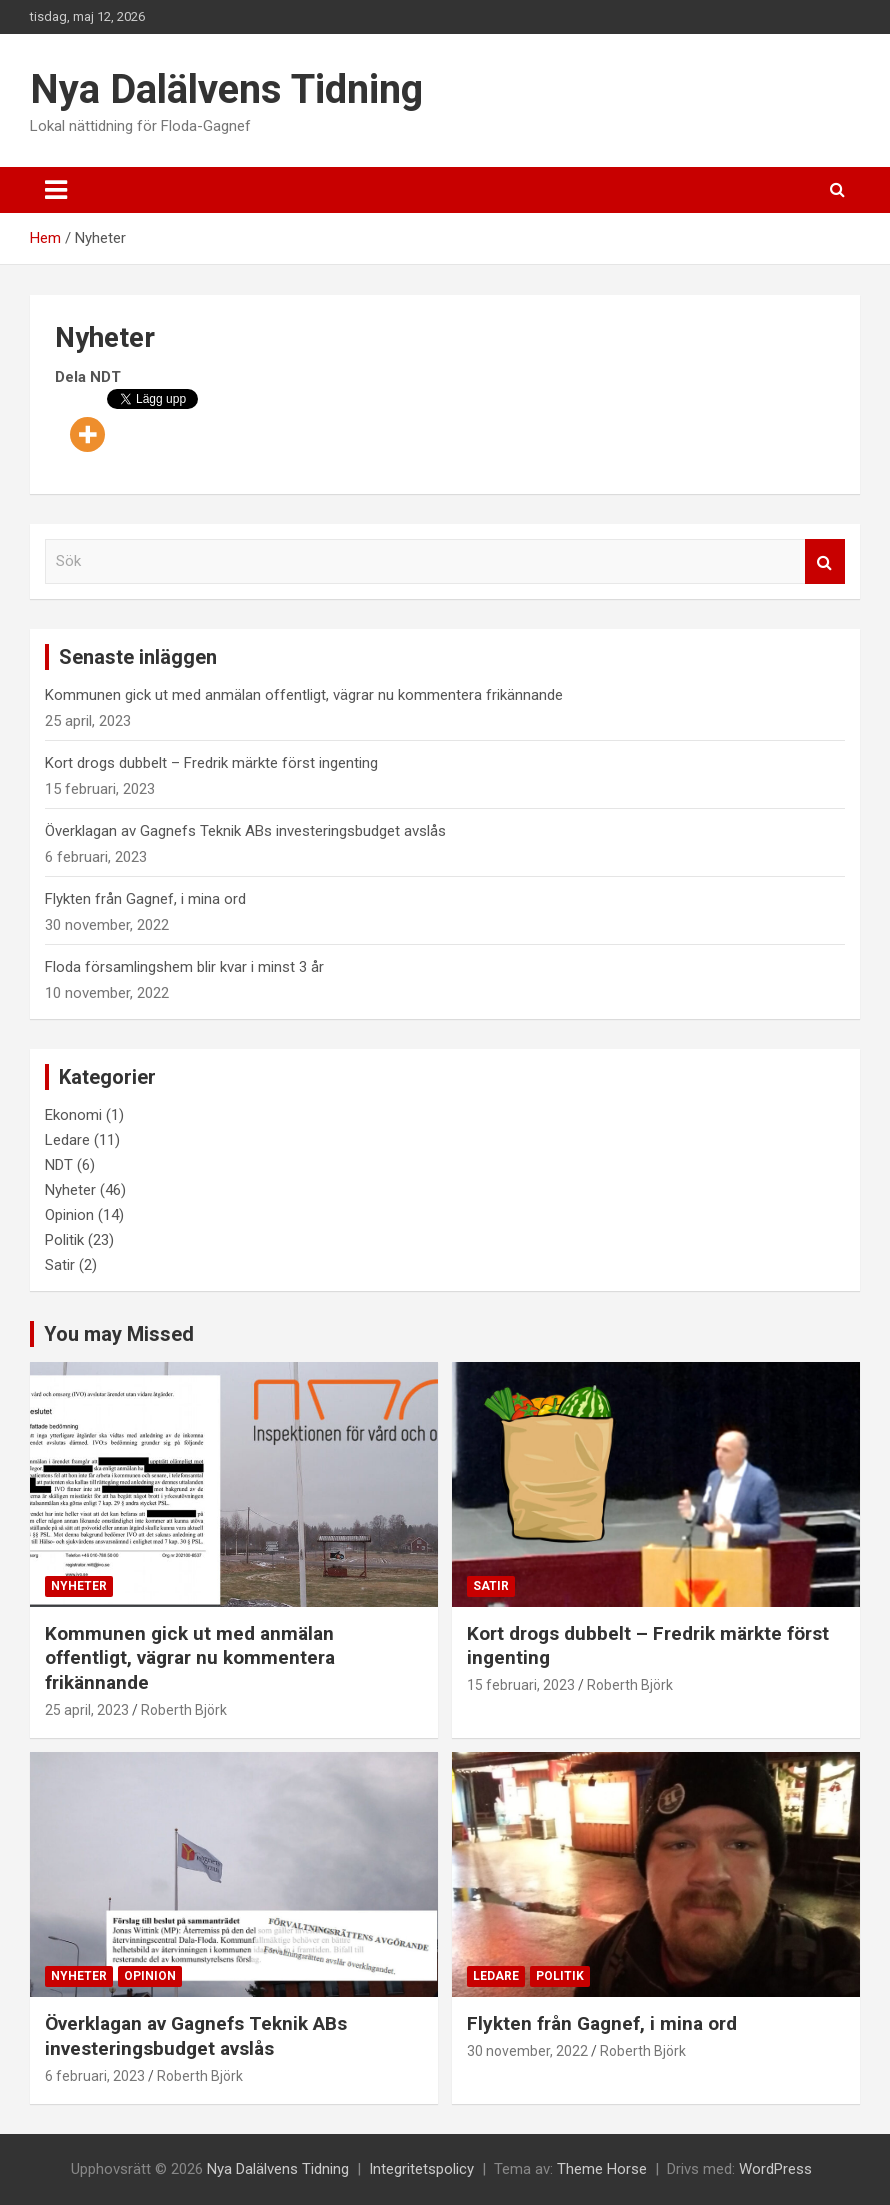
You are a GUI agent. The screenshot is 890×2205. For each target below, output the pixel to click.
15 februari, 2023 (521, 1685)
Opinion (69, 1215)
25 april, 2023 (87, 1710)
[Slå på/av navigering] (56, 190)
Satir (60, 1265)
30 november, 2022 (527, 2051)
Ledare (67, 1140)
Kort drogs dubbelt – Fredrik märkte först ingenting (211, 763)
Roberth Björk (184, 1710)
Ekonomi (73, 1115)
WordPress (775, 2169)
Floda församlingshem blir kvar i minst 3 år (184, 967)
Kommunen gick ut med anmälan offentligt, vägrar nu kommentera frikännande (304, 695)
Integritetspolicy (421, 2169)
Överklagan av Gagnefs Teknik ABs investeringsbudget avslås (245, 831)
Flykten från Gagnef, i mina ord (145, 899)
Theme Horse (602, 2169)
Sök (825, 561)
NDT (59, 1165)
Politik (64, 1240)
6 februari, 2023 (95, 2076)
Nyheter (70, 1190)
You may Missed (119, 1334)
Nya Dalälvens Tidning (226, 89)
